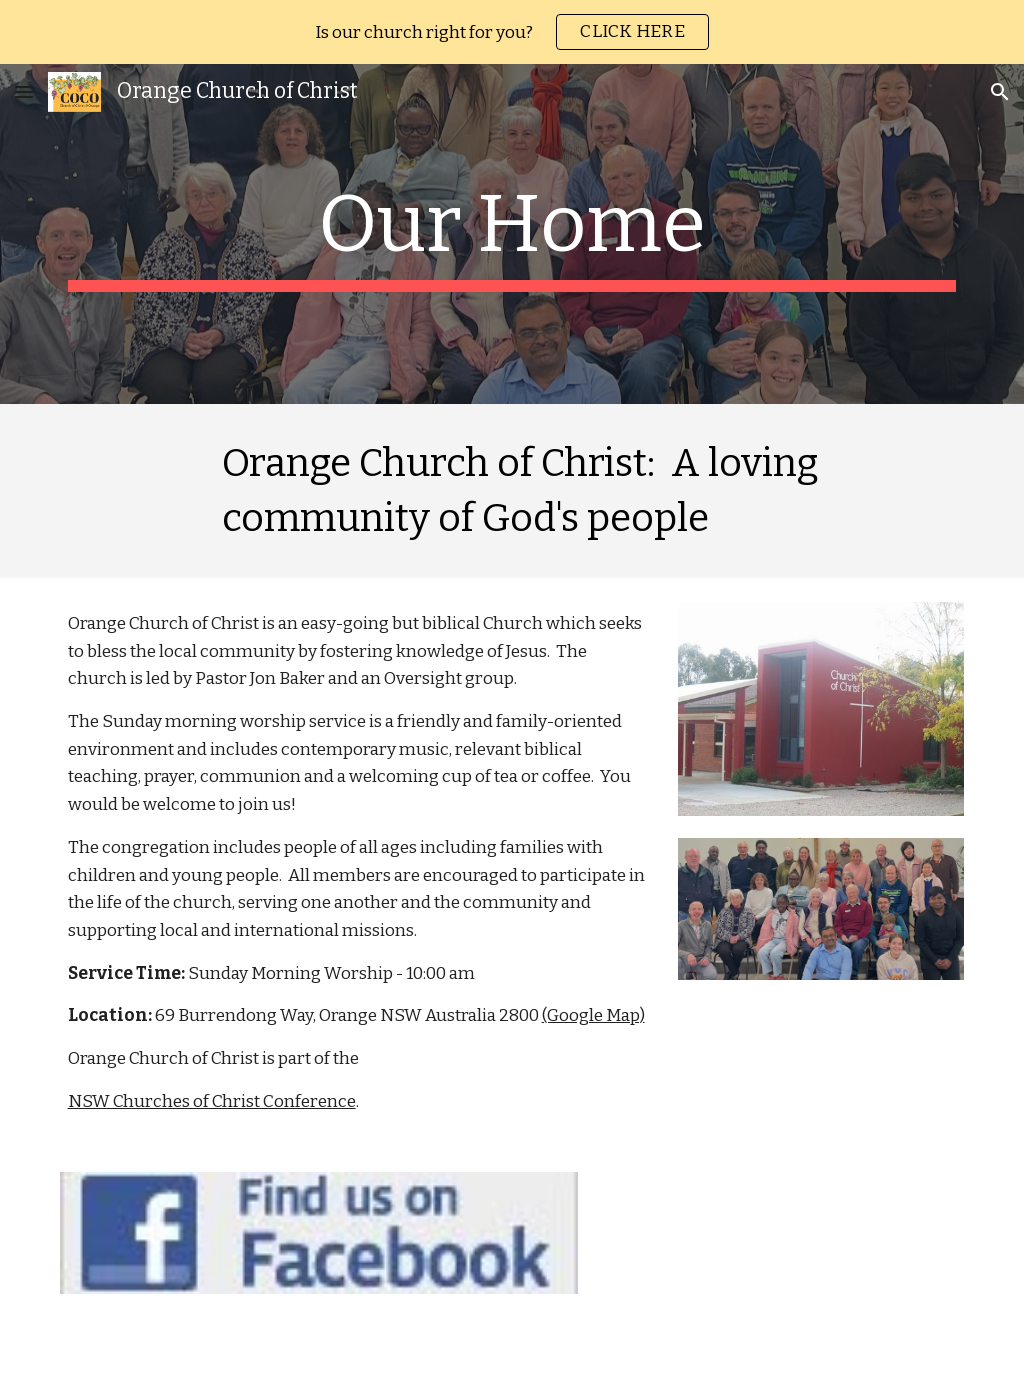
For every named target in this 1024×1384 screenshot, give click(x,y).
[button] (24, 91)
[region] (512, 32)
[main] (512, 234)
